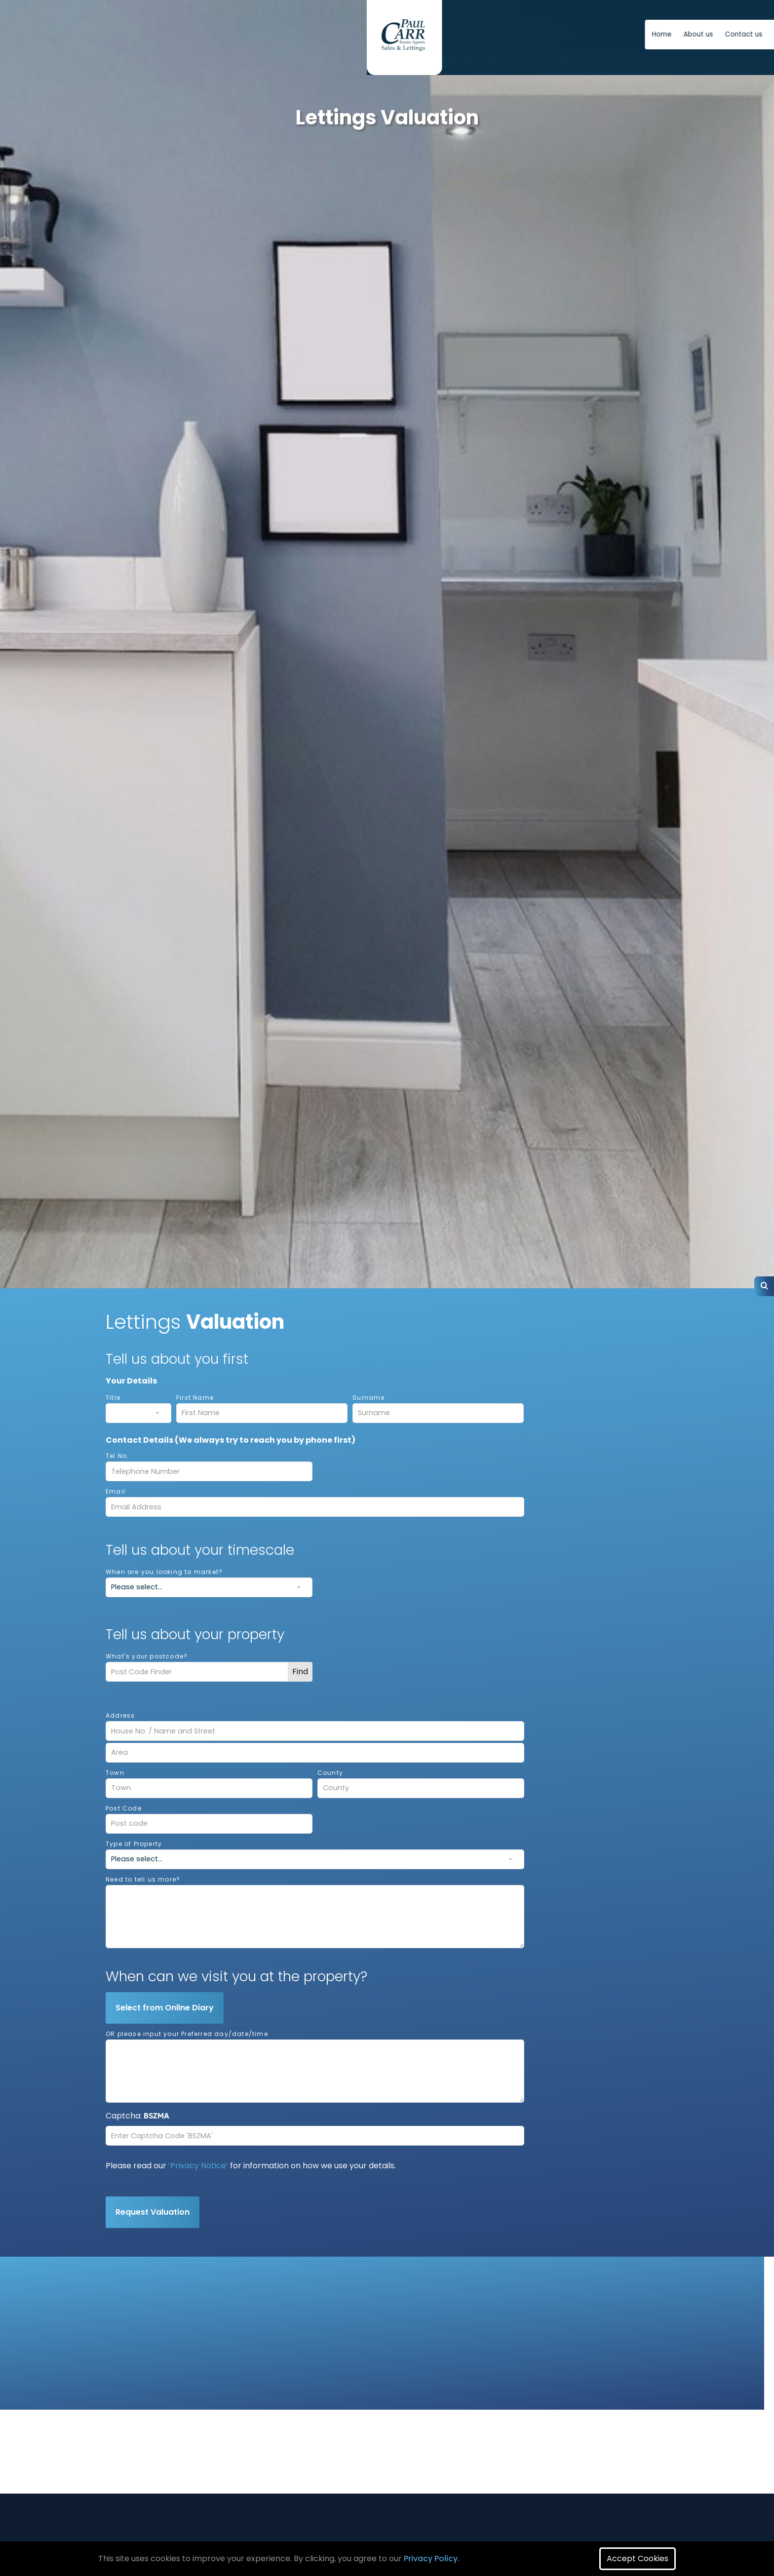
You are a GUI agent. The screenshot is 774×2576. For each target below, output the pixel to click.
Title (113, 1397)
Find (300, 1671)
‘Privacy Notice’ (198, 2165)
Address (120, 1715)
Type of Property (134, 1844)
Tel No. (117, 1456)
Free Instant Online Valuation (603, 34)
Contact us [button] (481, 34)
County (330, 1773)
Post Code (124, 1808)
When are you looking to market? (164, 1572)
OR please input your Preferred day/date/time (187, 2034)
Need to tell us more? (143, 1879)
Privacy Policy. (432, 2558)
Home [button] (399, 34)
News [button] (521, 34)
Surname (368, 1397)
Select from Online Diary (165, 2007)
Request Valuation (153, 2212)
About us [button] (436, 34)
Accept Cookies (637, 2558)
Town (115, 1773)
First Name (195, 1397)
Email (115, 1491)
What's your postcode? (147, 1656)
